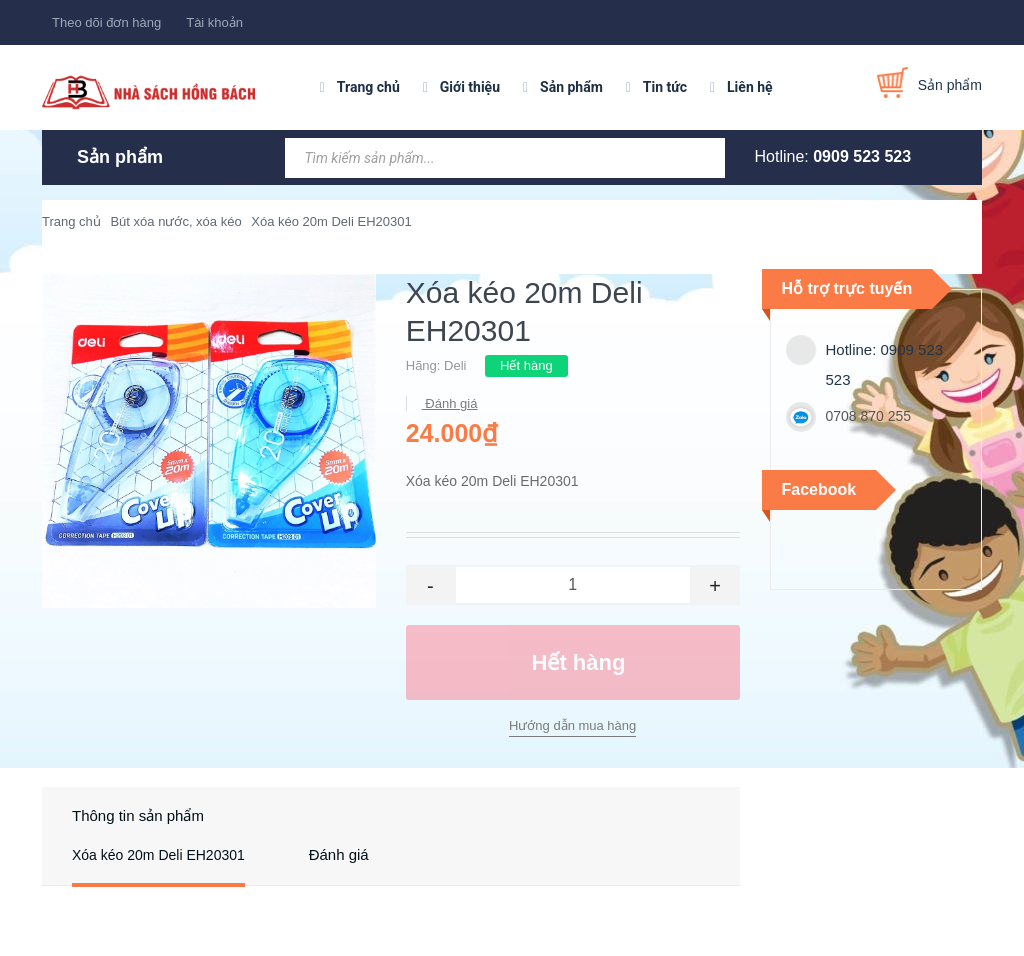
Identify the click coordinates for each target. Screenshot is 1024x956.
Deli (455, 365)
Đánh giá (450, 403)
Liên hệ (750, 87)
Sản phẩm (571, 87)
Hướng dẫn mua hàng (572, 725)
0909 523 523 (862, 156)
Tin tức (665, 87)
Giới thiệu (470, 87)
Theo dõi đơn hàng (106, 22)
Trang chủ (368, 87)
